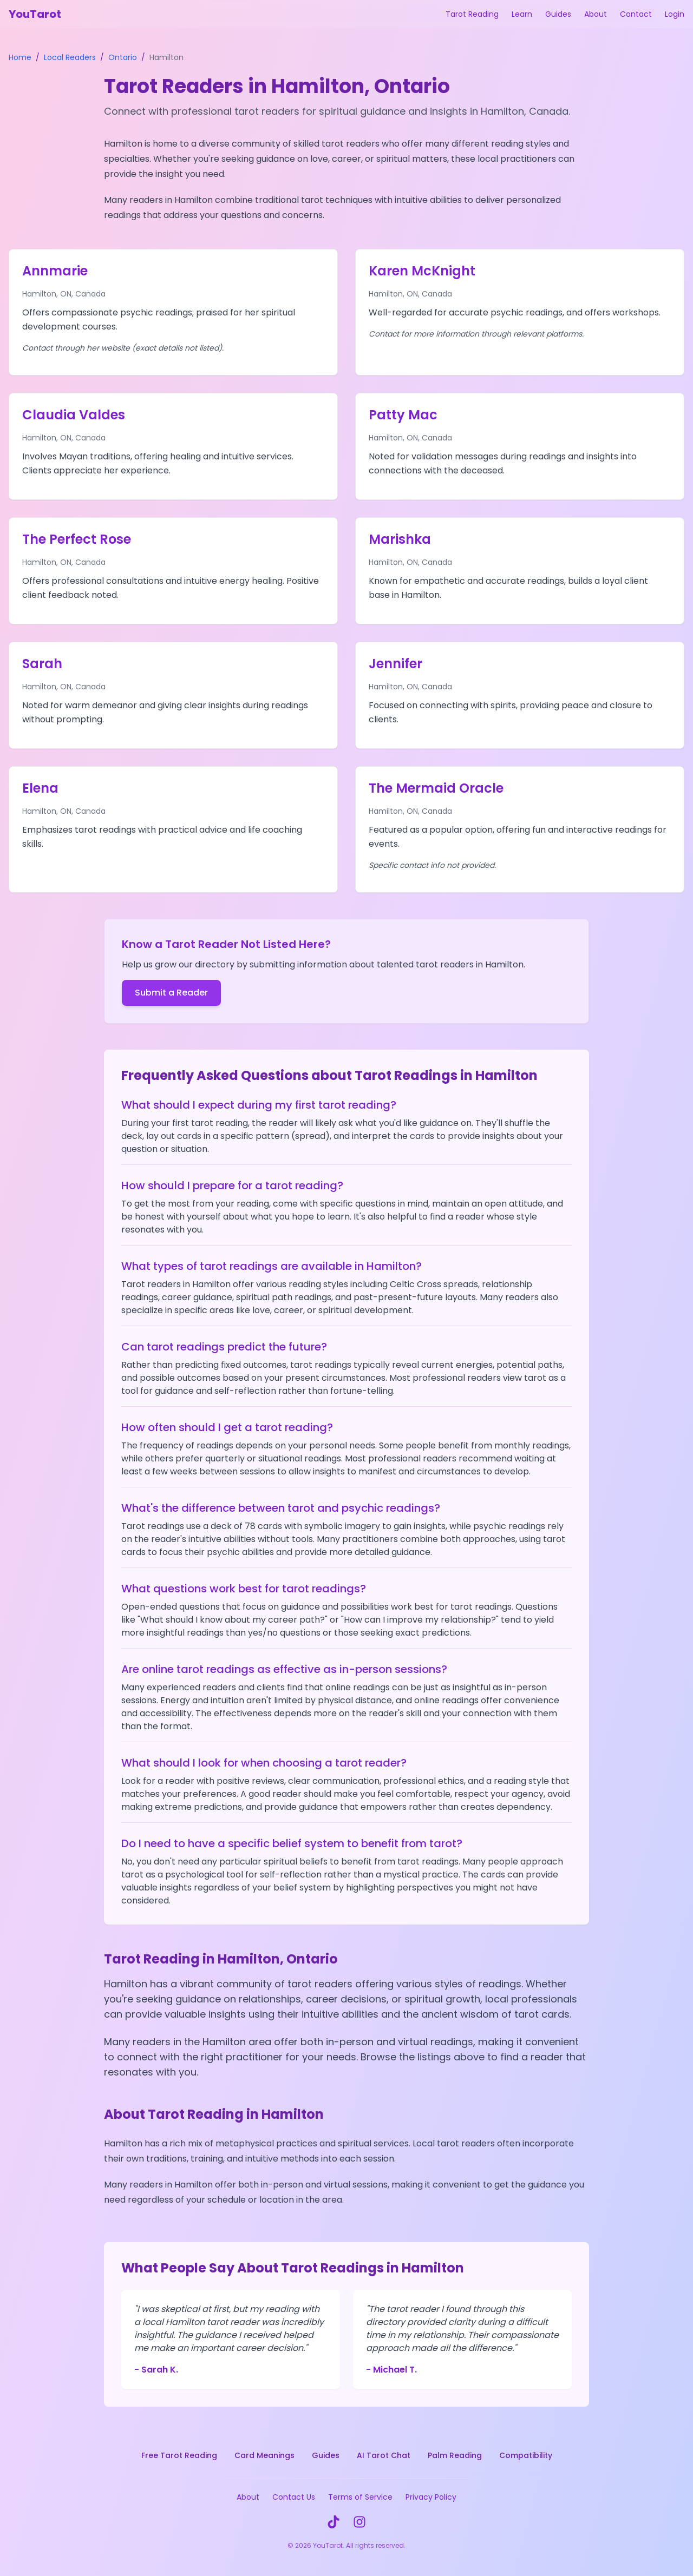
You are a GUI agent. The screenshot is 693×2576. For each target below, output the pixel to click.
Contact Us (293, 2497)
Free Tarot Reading (179, 2455)
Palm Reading (455, 2455)
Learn (522, 14)
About (595, 14)
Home (20, 57)
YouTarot (35, 14)
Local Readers (70, 57)
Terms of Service (360, 2497)
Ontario (122, 57)
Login (674, 14)
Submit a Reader (171, 992)
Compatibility (525, 2455)
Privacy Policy (431, 2497)
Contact (636, 14)
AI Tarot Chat (383, 2455)
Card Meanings (264, 2455)
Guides (558, 14)
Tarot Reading (472, 14)
